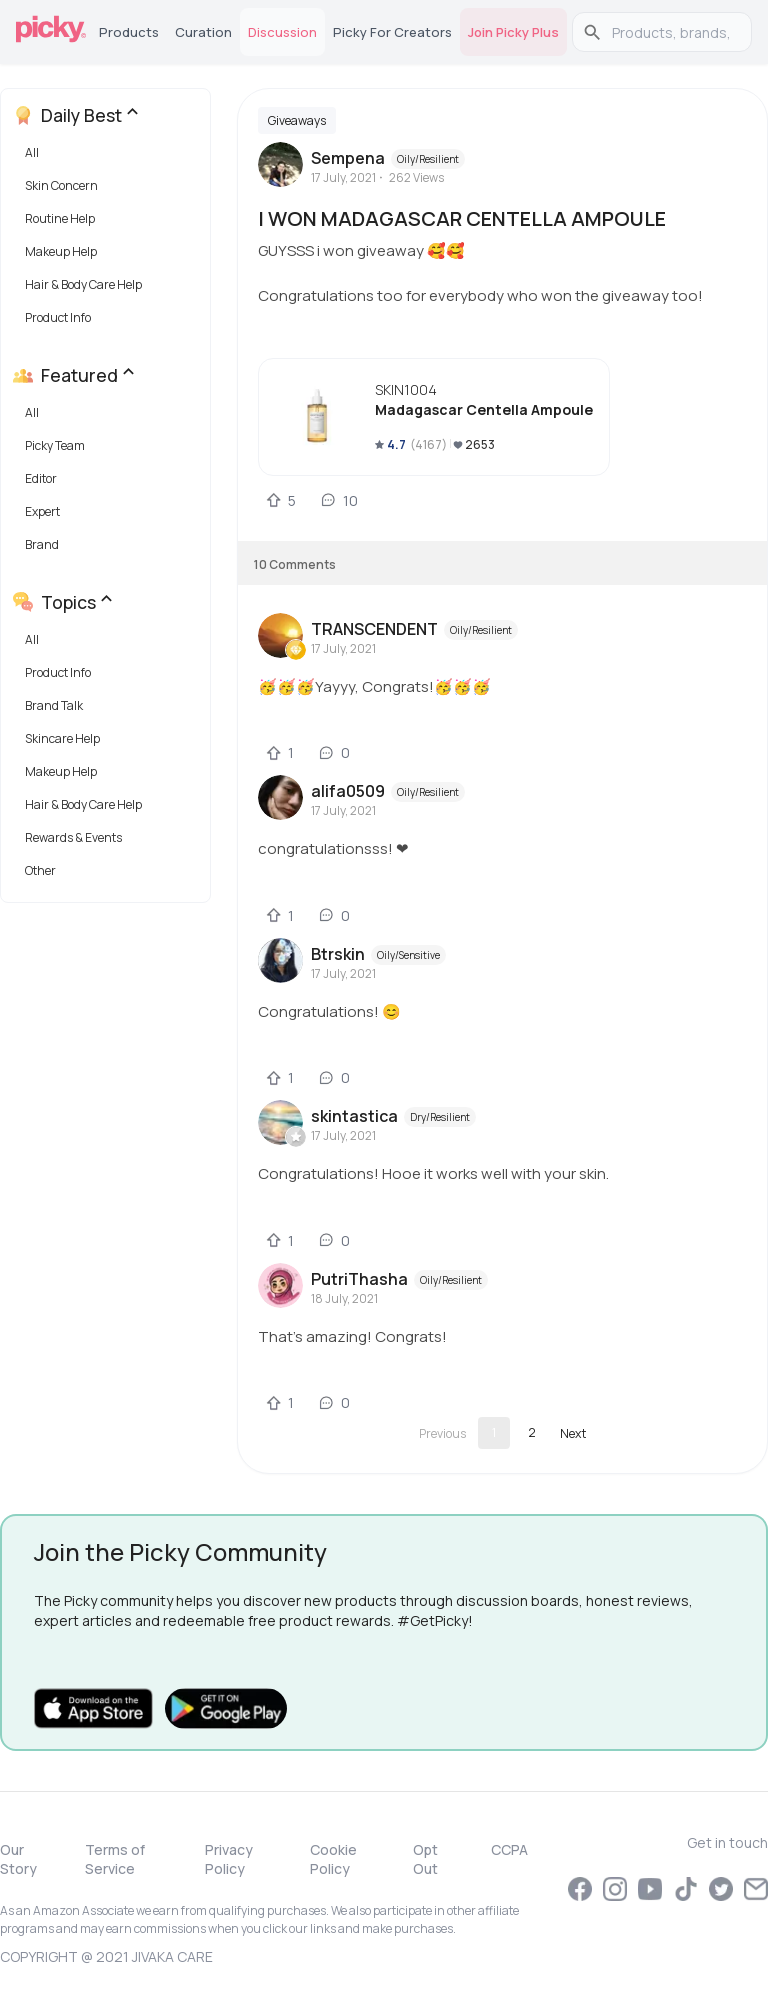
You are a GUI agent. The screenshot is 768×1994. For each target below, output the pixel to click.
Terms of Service (115, 1859)
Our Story (18, 1859)
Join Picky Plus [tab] (513, 32)
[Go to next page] (573, 1433)
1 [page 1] (494, 1432)
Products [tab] (129, 32)
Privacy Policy (229, 1859)
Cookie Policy (333, 1859)
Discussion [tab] (282, 32)
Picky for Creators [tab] (392, 32)
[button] (109, 157)
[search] (672, 32)
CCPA (509, 1849)
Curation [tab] (203, 32)
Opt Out (425, 1859)
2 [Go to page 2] (532, 1432)
